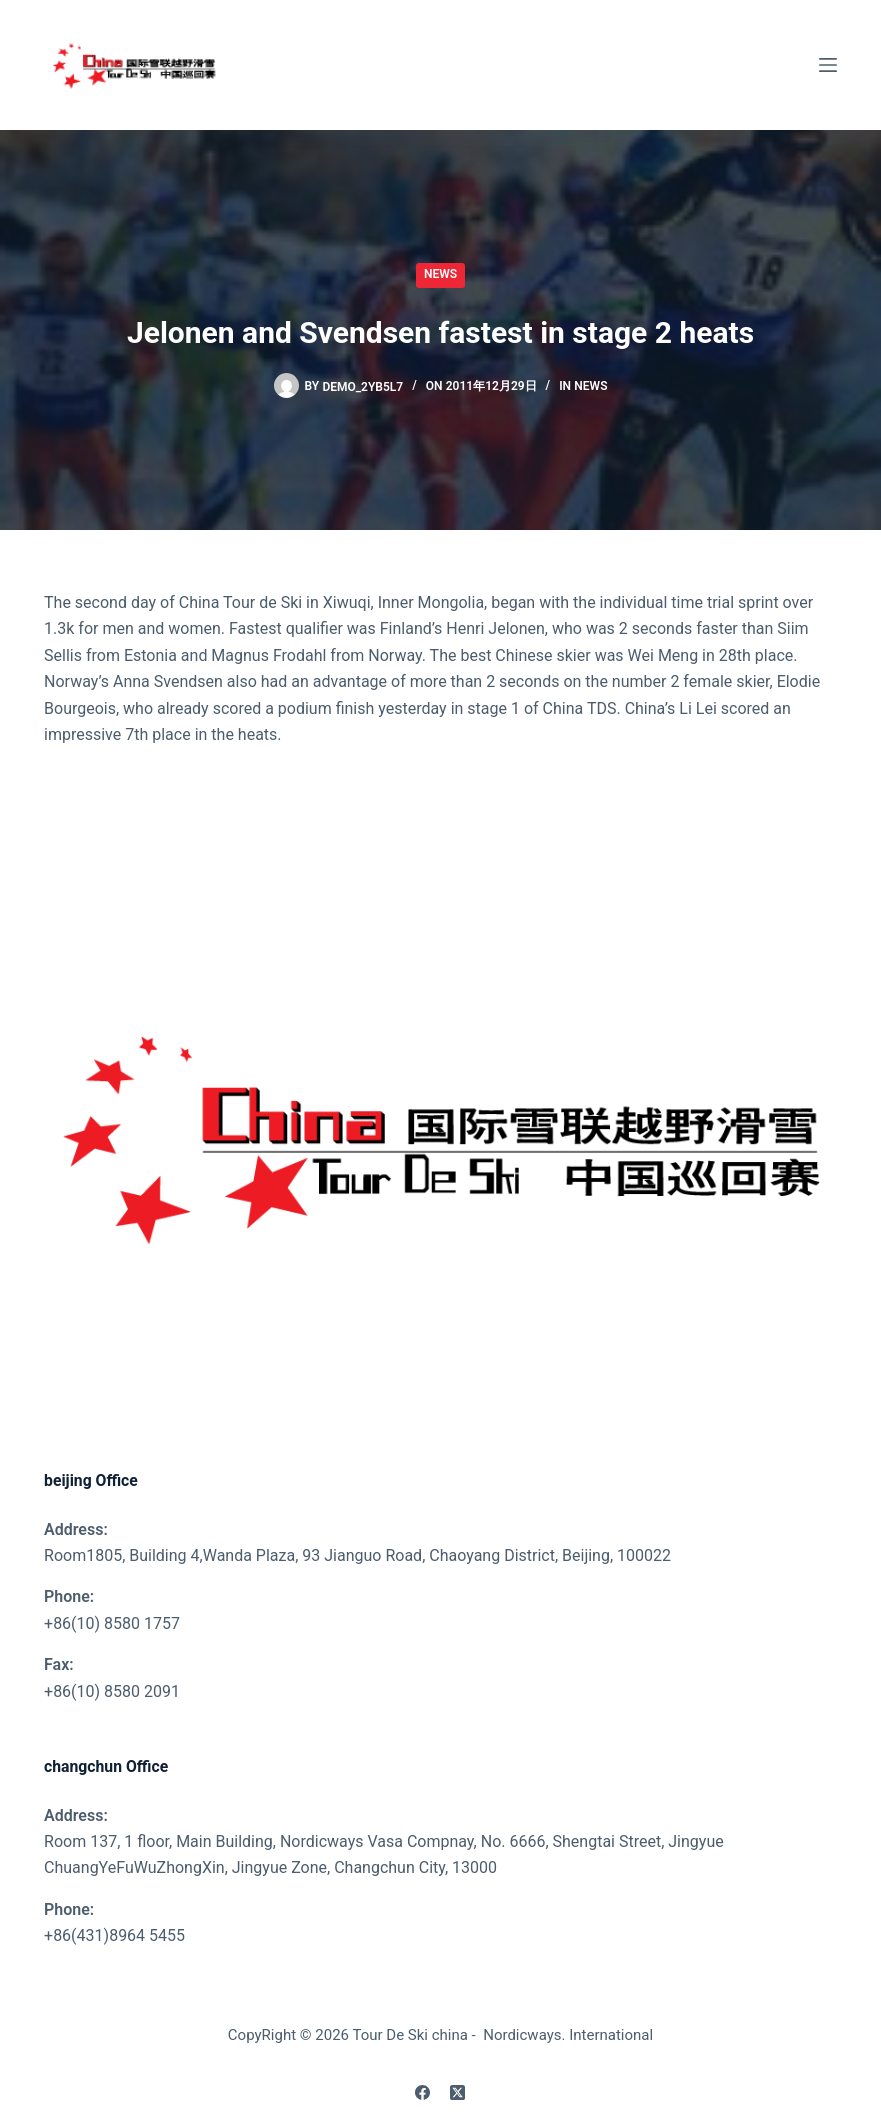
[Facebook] (422, 2092)
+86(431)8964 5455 (114, 1935)
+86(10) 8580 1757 (112, 1623)
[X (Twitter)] (457, 2092)
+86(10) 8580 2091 (112, 1691)
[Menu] (828, 65)
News (440, 274)
